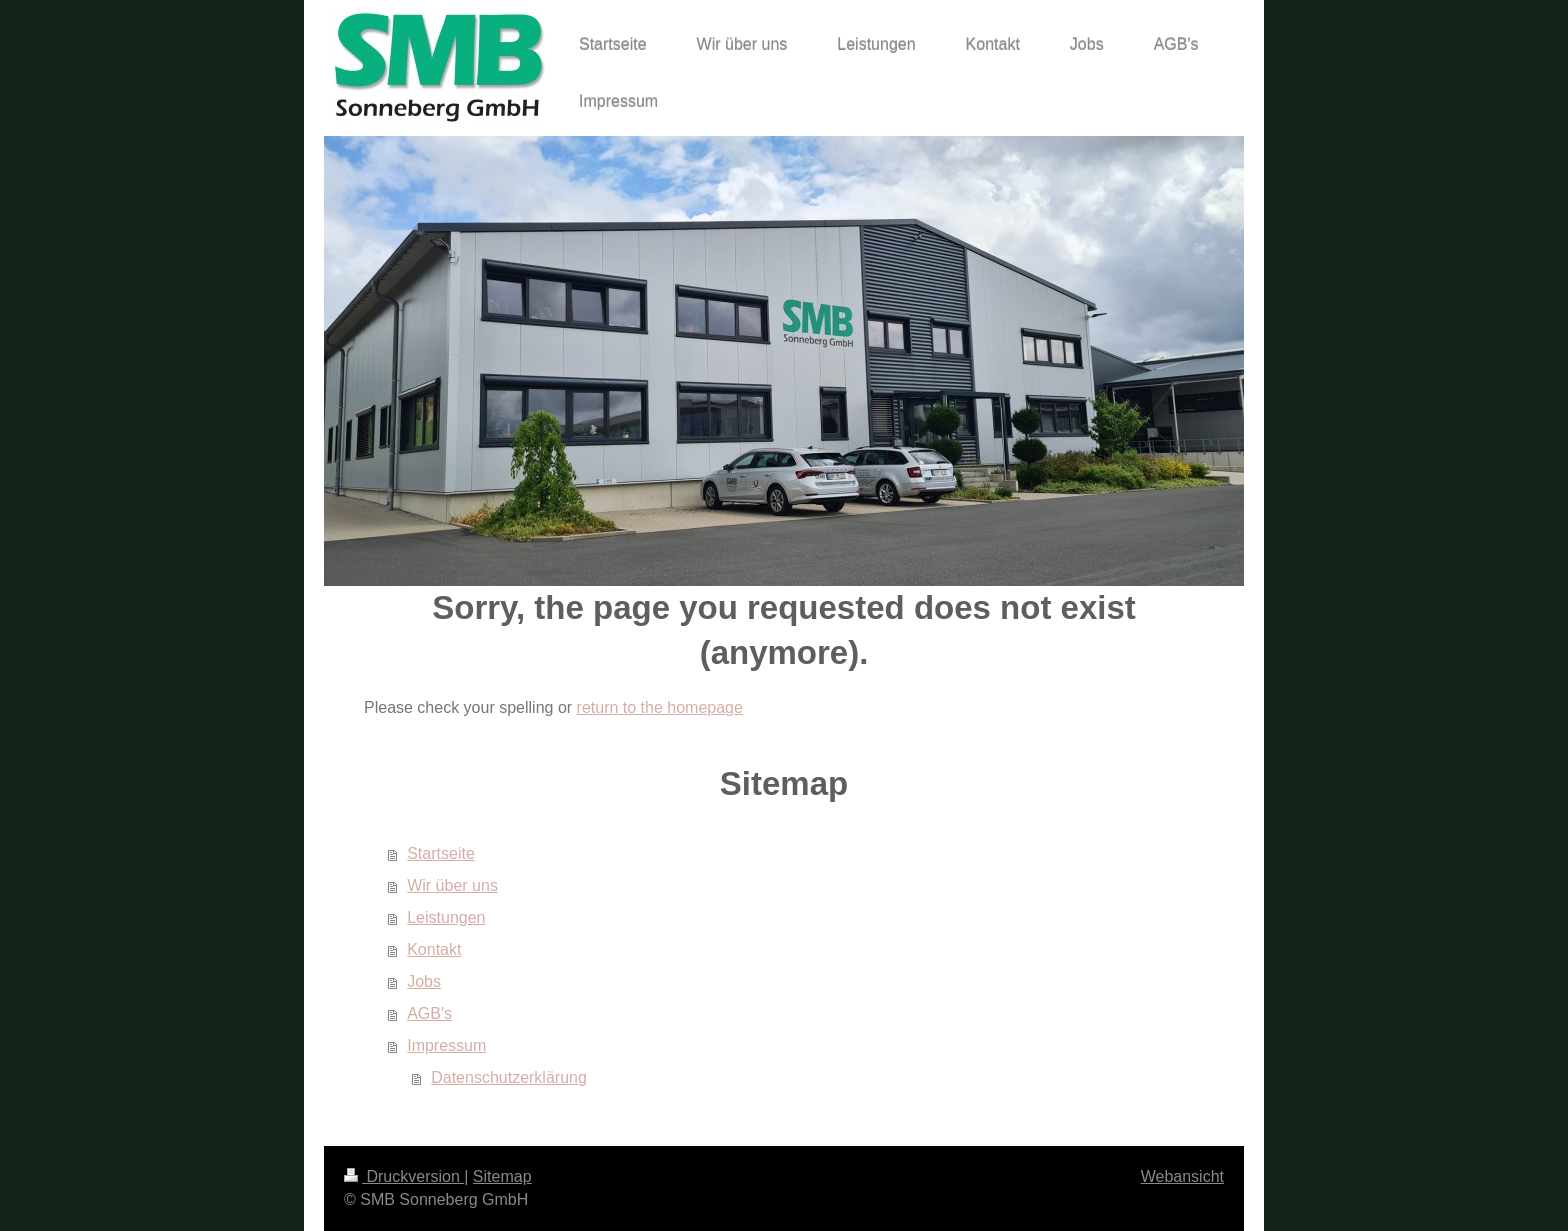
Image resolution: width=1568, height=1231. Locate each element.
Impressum (446, 1045)
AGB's (429, 1013)
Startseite (441, 853)
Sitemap (502, 1176)
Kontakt (434, 949)
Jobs (424, 981)
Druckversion (404, 1176)
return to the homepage (660, 707)
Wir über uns (452, 885)
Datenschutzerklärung (509, 1077)
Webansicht (1182, 1176)
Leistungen (446, 917)
